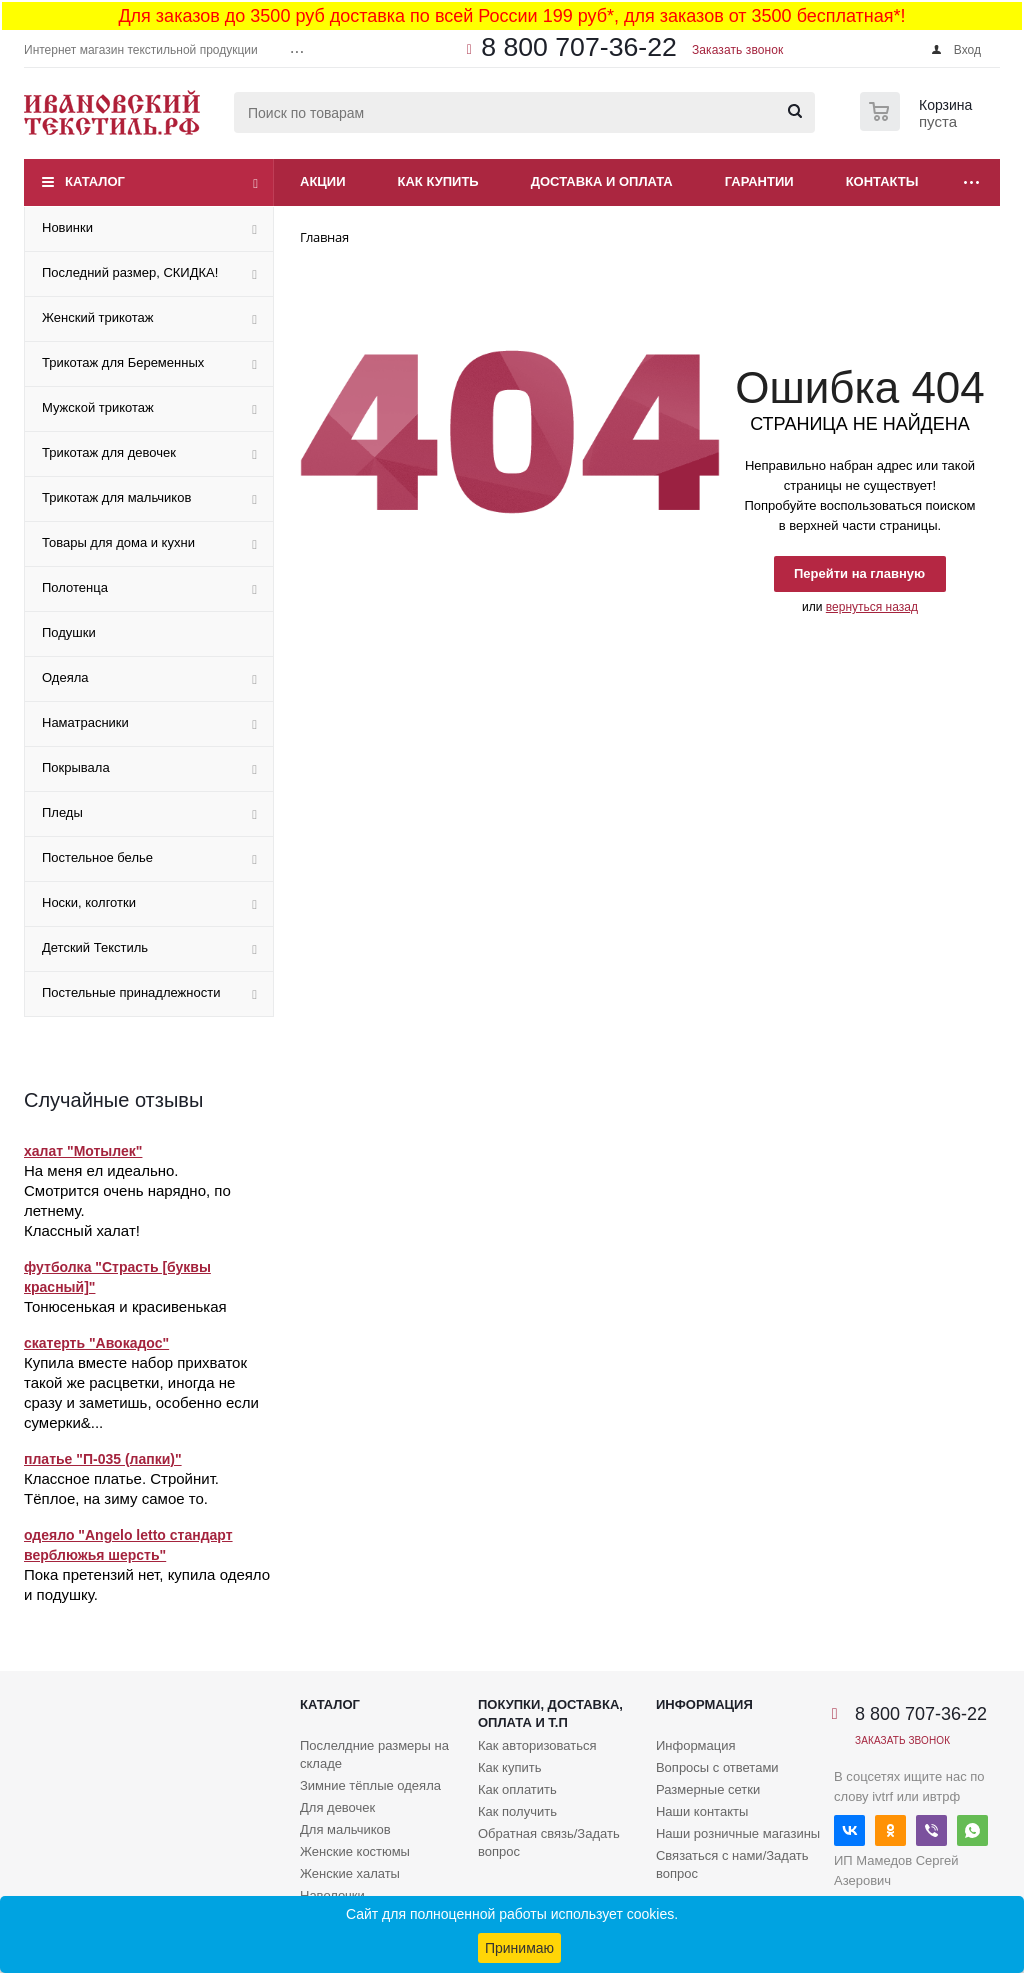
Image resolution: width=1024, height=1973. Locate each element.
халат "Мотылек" (83, 1151)
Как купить (438, 181)
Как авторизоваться (537, 1745)
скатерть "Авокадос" (96, 1343)
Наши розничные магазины (738, 1833)
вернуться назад (872, 607)
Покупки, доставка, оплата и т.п (550, 1713)
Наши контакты (702, 1811)
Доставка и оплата (602, 181)
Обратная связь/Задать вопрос (549, 1842)
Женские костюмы (355, 1851)
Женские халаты (350, 1873)
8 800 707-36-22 (579, 47)
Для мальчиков (345, 1829)
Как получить (517, 1811)
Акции (323, 181)
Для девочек (337, 1807)
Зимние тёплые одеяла (370, 1785)
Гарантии (759, 181)
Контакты (882, 181)
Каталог (95, 181)
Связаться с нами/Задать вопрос (732, 1864)
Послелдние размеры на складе (374, 1754)
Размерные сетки (708, 1789)
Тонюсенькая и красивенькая (125, 1306)
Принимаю (519, 1948)
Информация (704, 1704)
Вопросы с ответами (717, 1767)
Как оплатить (517, 1789)
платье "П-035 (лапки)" (103, 1459)
